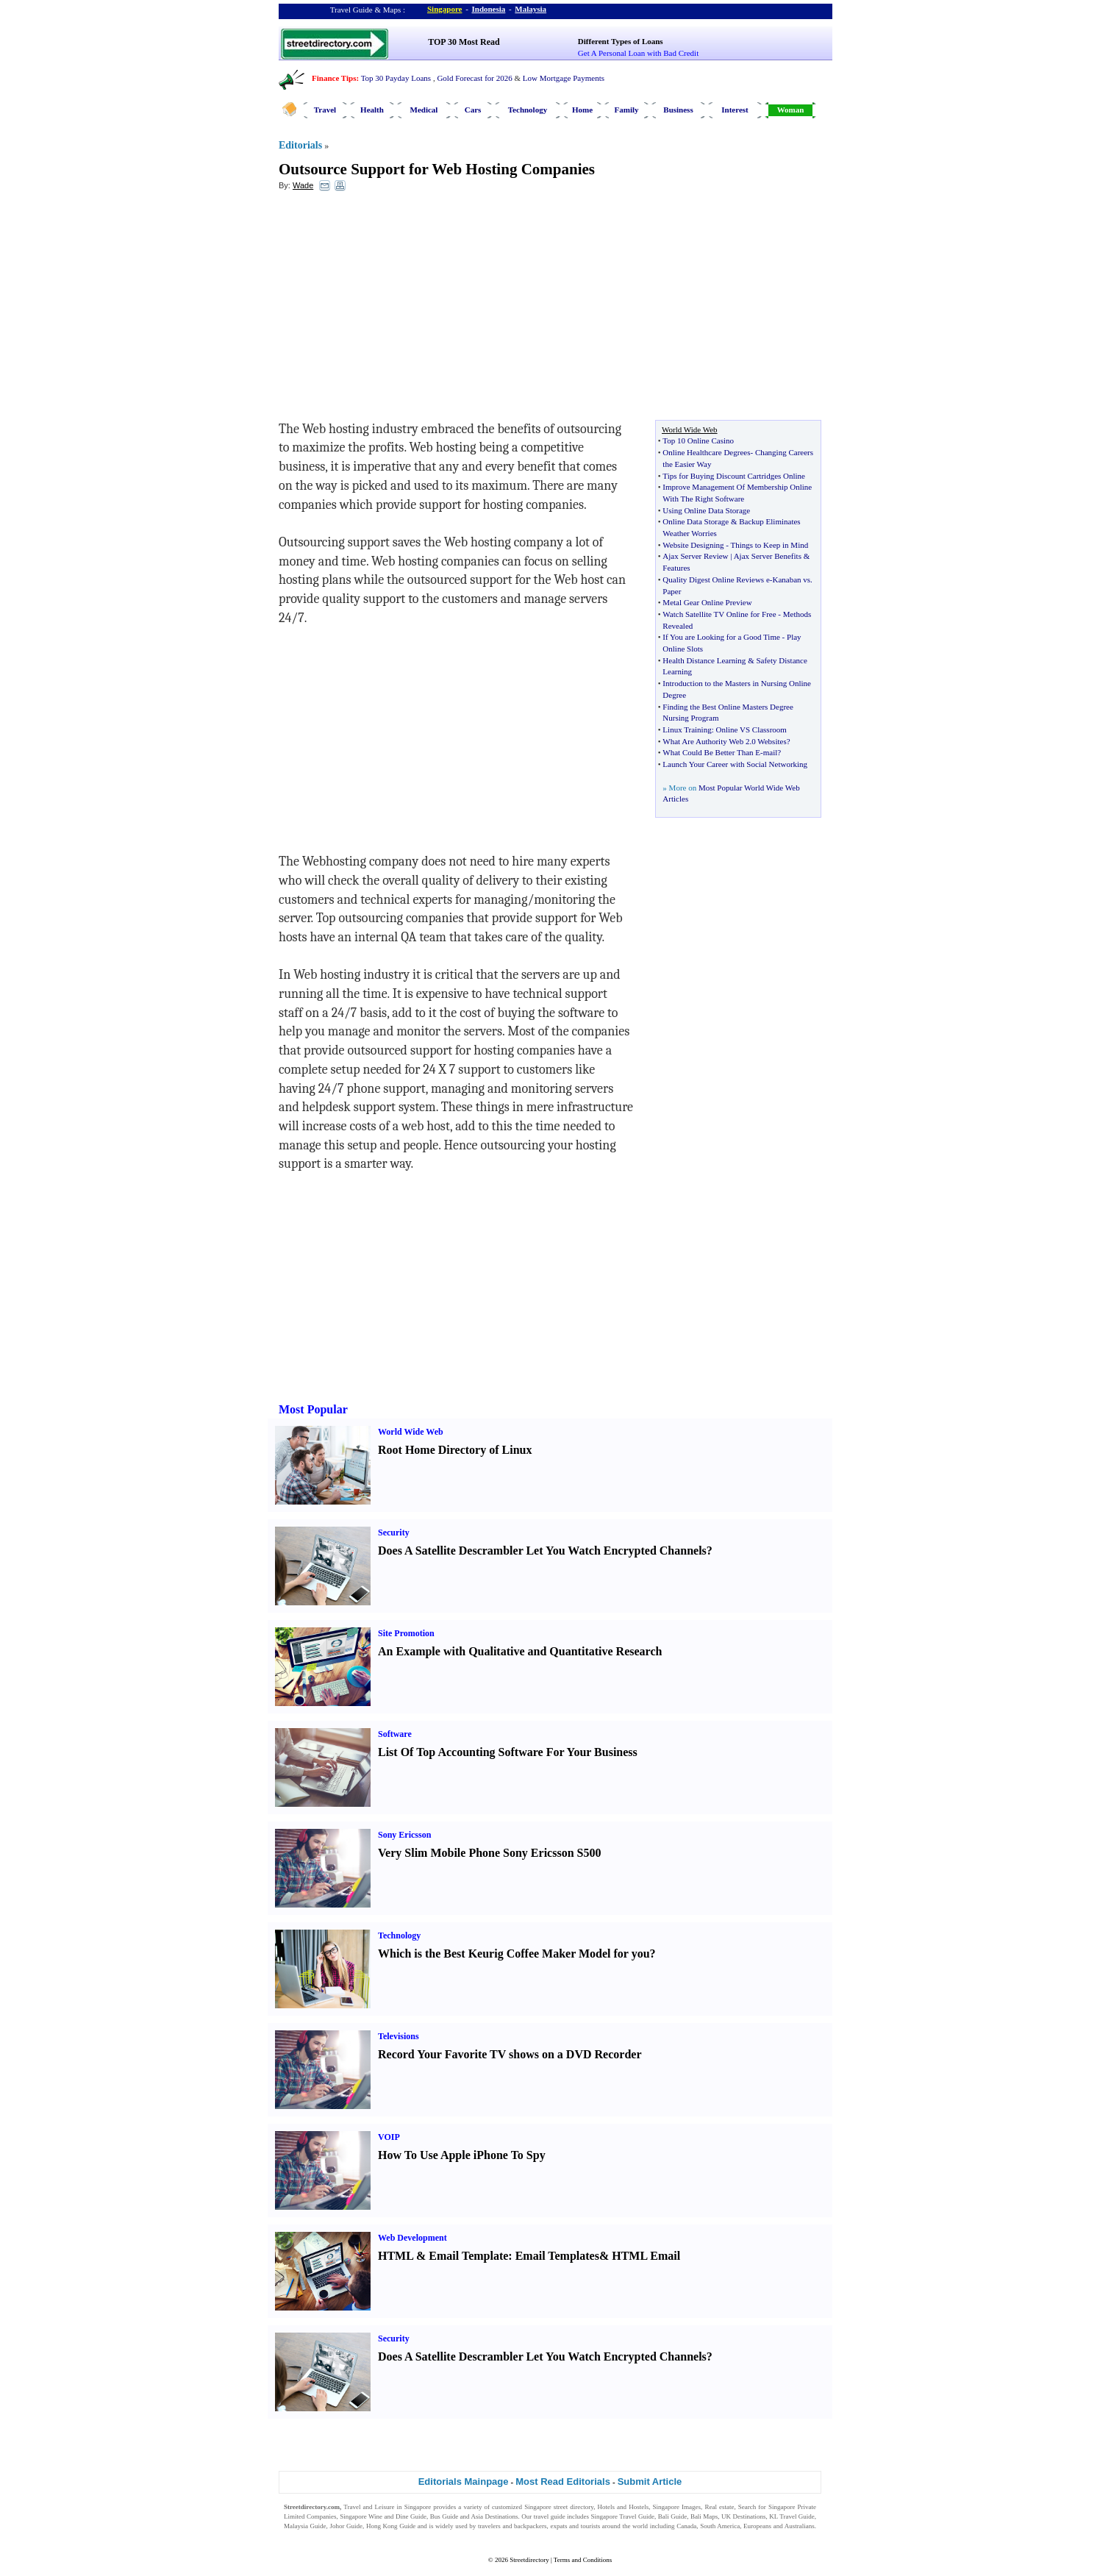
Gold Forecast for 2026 (474, 78)
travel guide (549, 2516)
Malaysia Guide (305, 2526)
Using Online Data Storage (706, 510)
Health (372, 109)
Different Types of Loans (620, 41)
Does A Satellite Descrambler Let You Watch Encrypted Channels (542, 1550)
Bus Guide (444, 2516)
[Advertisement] (398, 310)
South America (720, 2526)
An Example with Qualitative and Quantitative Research (520, 1651)
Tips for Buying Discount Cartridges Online (733, 475)
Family (627, 109)
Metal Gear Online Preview (706, 602)
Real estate (719, 2507)
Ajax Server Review (695, 556)
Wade (303, 185)
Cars (473, 109)
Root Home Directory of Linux (455, 1450)
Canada (686, 2526)
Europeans (757, 2526)
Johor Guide (345, 2526)
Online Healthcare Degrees (706, 452)
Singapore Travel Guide (622, 2516)
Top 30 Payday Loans (396, 78)
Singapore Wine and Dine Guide (383, 2516)
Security (394, 1532)
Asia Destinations (494, 2516)
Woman (790, 109)
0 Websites (769, 741)
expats (558, 2526)
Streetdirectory (529, 2559)
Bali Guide (672, 2516)
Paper (671, 591)
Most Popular (313, 1409)
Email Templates (557, 2255)
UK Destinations (743, 2516)
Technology (527, 109)
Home (582, 109)
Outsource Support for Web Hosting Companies (437, 169)
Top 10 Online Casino (698, 440)
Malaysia (530, 8)
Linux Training (686, 729)
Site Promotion (406, 1633)
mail (770, 752)
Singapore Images (677, 2507)
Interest (734, 109)
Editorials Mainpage (463, 2481)
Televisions (398, 2036)
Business (678, 109)
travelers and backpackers (512, 2526)
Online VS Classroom (751, 729)
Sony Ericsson (404, 1835)
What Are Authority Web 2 (705, 741)
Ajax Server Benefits (767, 556)
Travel (325, 109)
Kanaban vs (791, 579)
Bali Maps (704, 2516)
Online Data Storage (695, 521)
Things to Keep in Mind (769, 544)
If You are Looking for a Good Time (721, 636)
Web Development (412, 2238)
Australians (800, 2526)
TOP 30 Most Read (463, 42)
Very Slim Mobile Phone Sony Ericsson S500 (489, 1853)
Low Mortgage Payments (563, 78)
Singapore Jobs (304, 2534)
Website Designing (693, 544)
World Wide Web (410, 1432)
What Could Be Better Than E (711, 752)
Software (395, 1734)
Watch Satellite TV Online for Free (719, 614)
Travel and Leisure (368, 2507)
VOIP (389, 2137)
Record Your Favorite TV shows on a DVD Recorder (509, 2054)
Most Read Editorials (562, 2481)
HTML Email (646, 2255)
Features (676, 567)
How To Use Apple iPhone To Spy (462, 2155)
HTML (395, 2255)
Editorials (300, 145)
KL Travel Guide (792, 2516)
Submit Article (650, 2481)
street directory (573, 2507)
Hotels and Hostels (623, 2507)
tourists (591, 2526)
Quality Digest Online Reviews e (715, 579)
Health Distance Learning (704, 660)
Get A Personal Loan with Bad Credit (638, 53)
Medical (424, 109)
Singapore (444, 8)
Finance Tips (334, 78)
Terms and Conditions (583, 2559)
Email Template (468, 2255)
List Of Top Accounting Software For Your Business (507, 1752)
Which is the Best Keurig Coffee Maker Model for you (514, 1953)
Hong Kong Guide (390, 2526)
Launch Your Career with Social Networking (734, 764)
